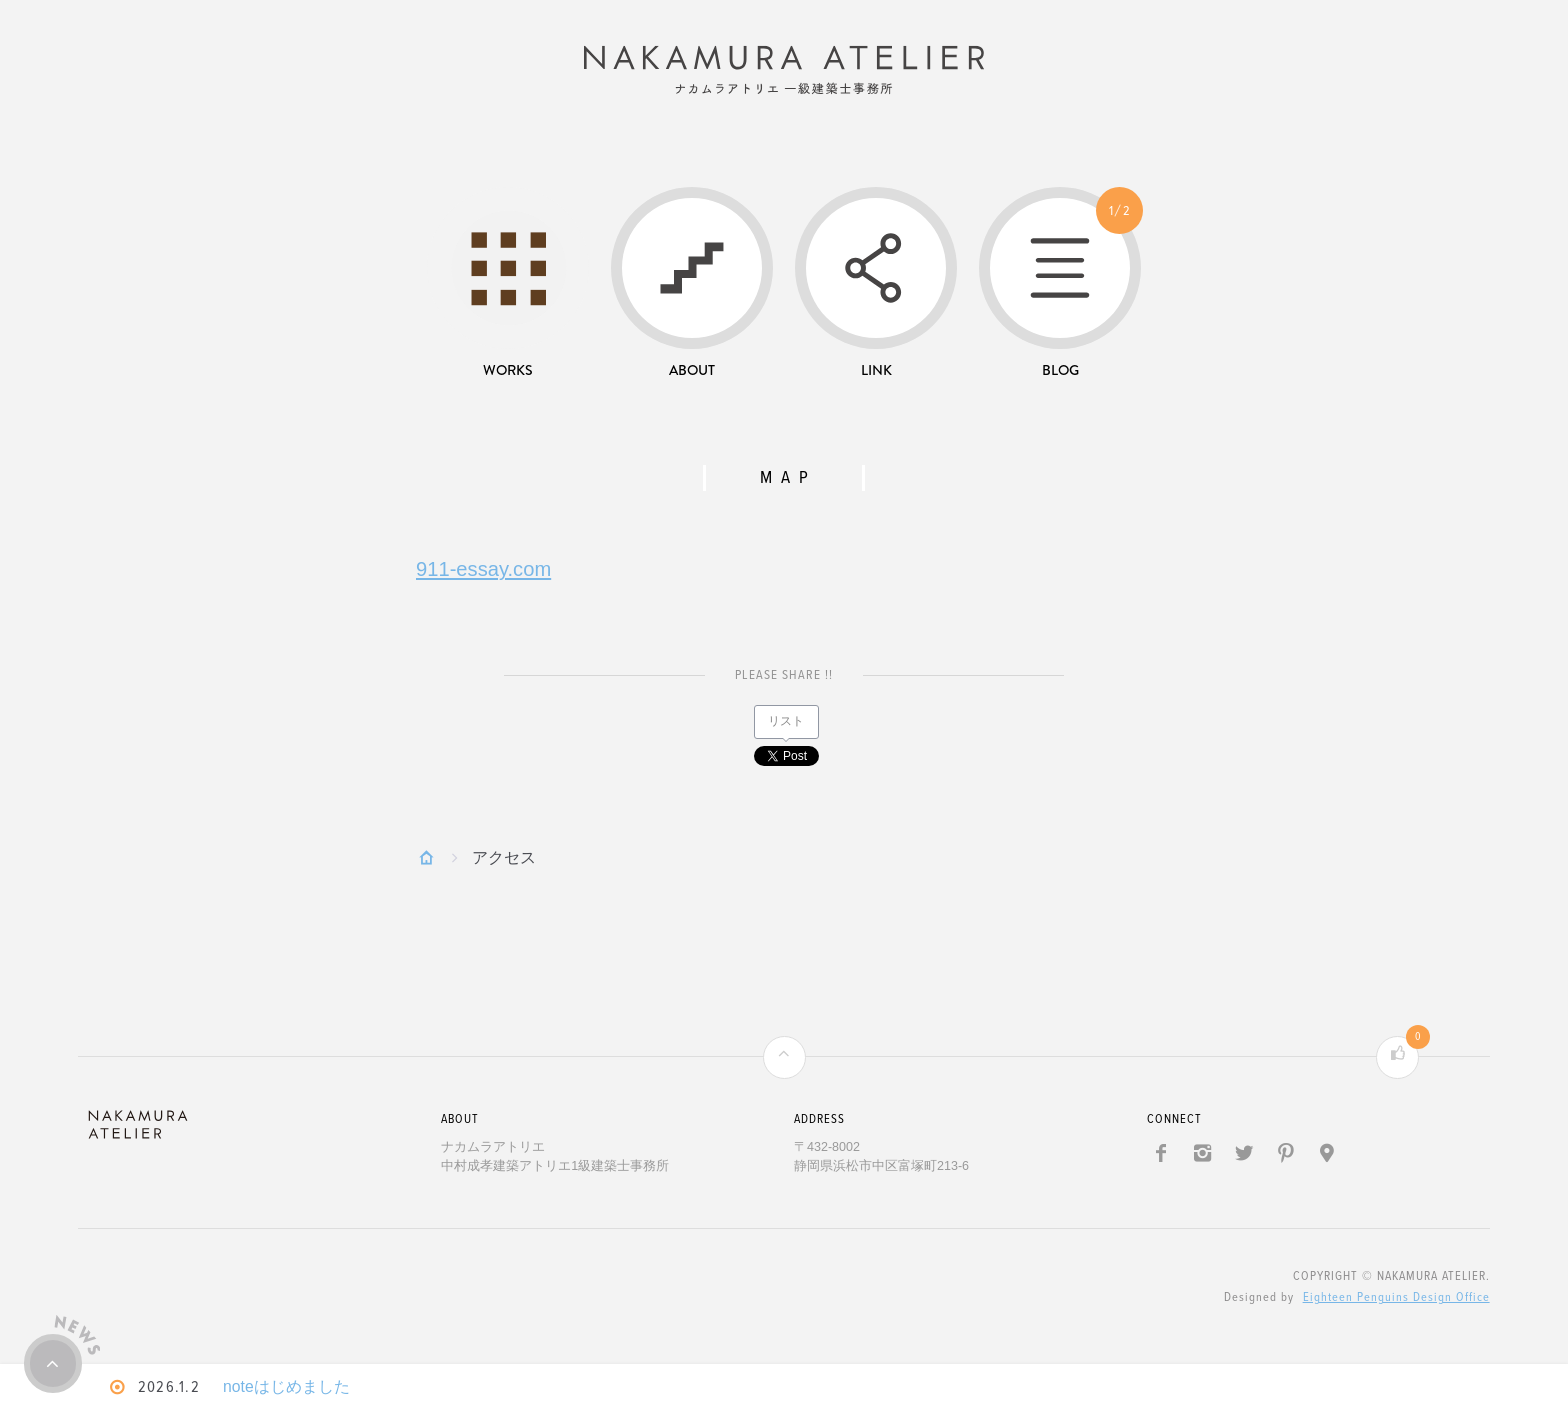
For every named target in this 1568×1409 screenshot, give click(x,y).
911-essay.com (483, 573)
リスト (786, 726)
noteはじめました (291, 1387)
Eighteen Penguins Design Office (1396, 1302)
